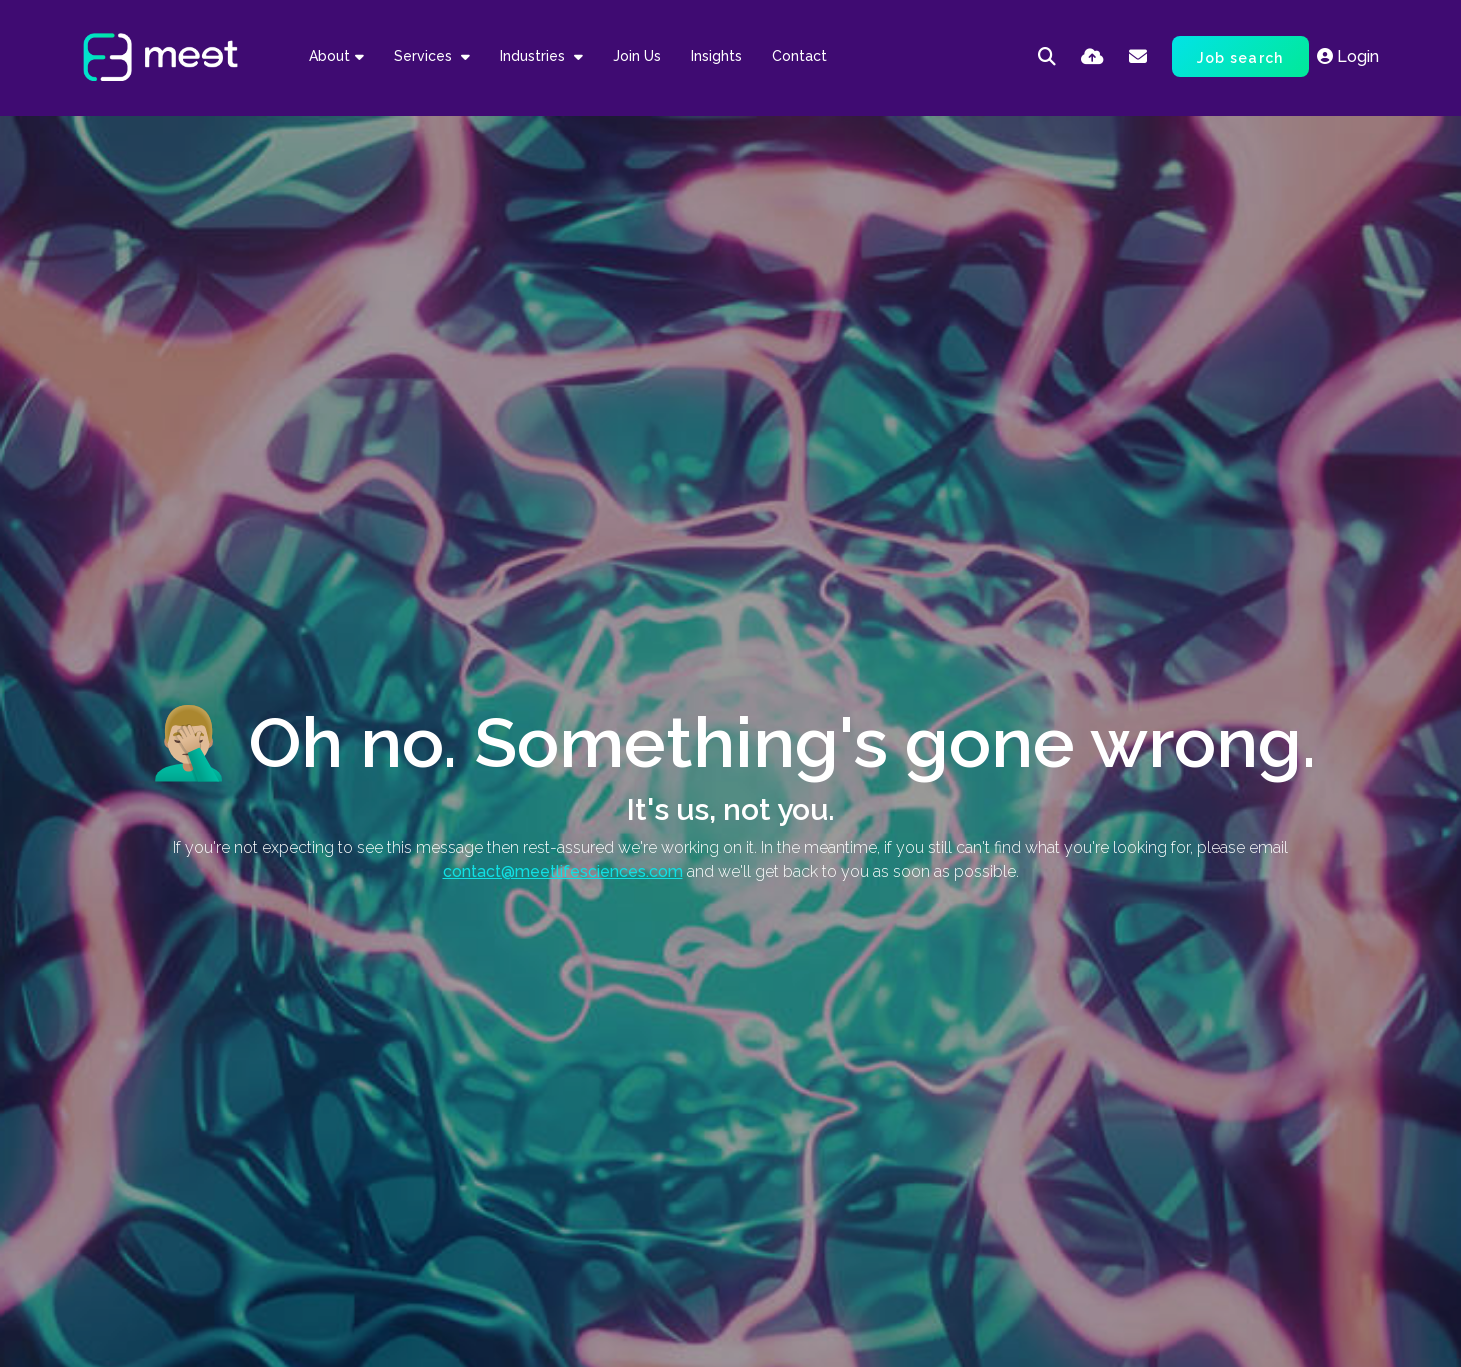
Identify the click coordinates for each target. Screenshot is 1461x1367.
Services (425, 56)
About (329, 56)
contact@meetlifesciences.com (563, 871)
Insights (716, 56)
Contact (799, 56)
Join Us (637, 56)
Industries (534, 56)
